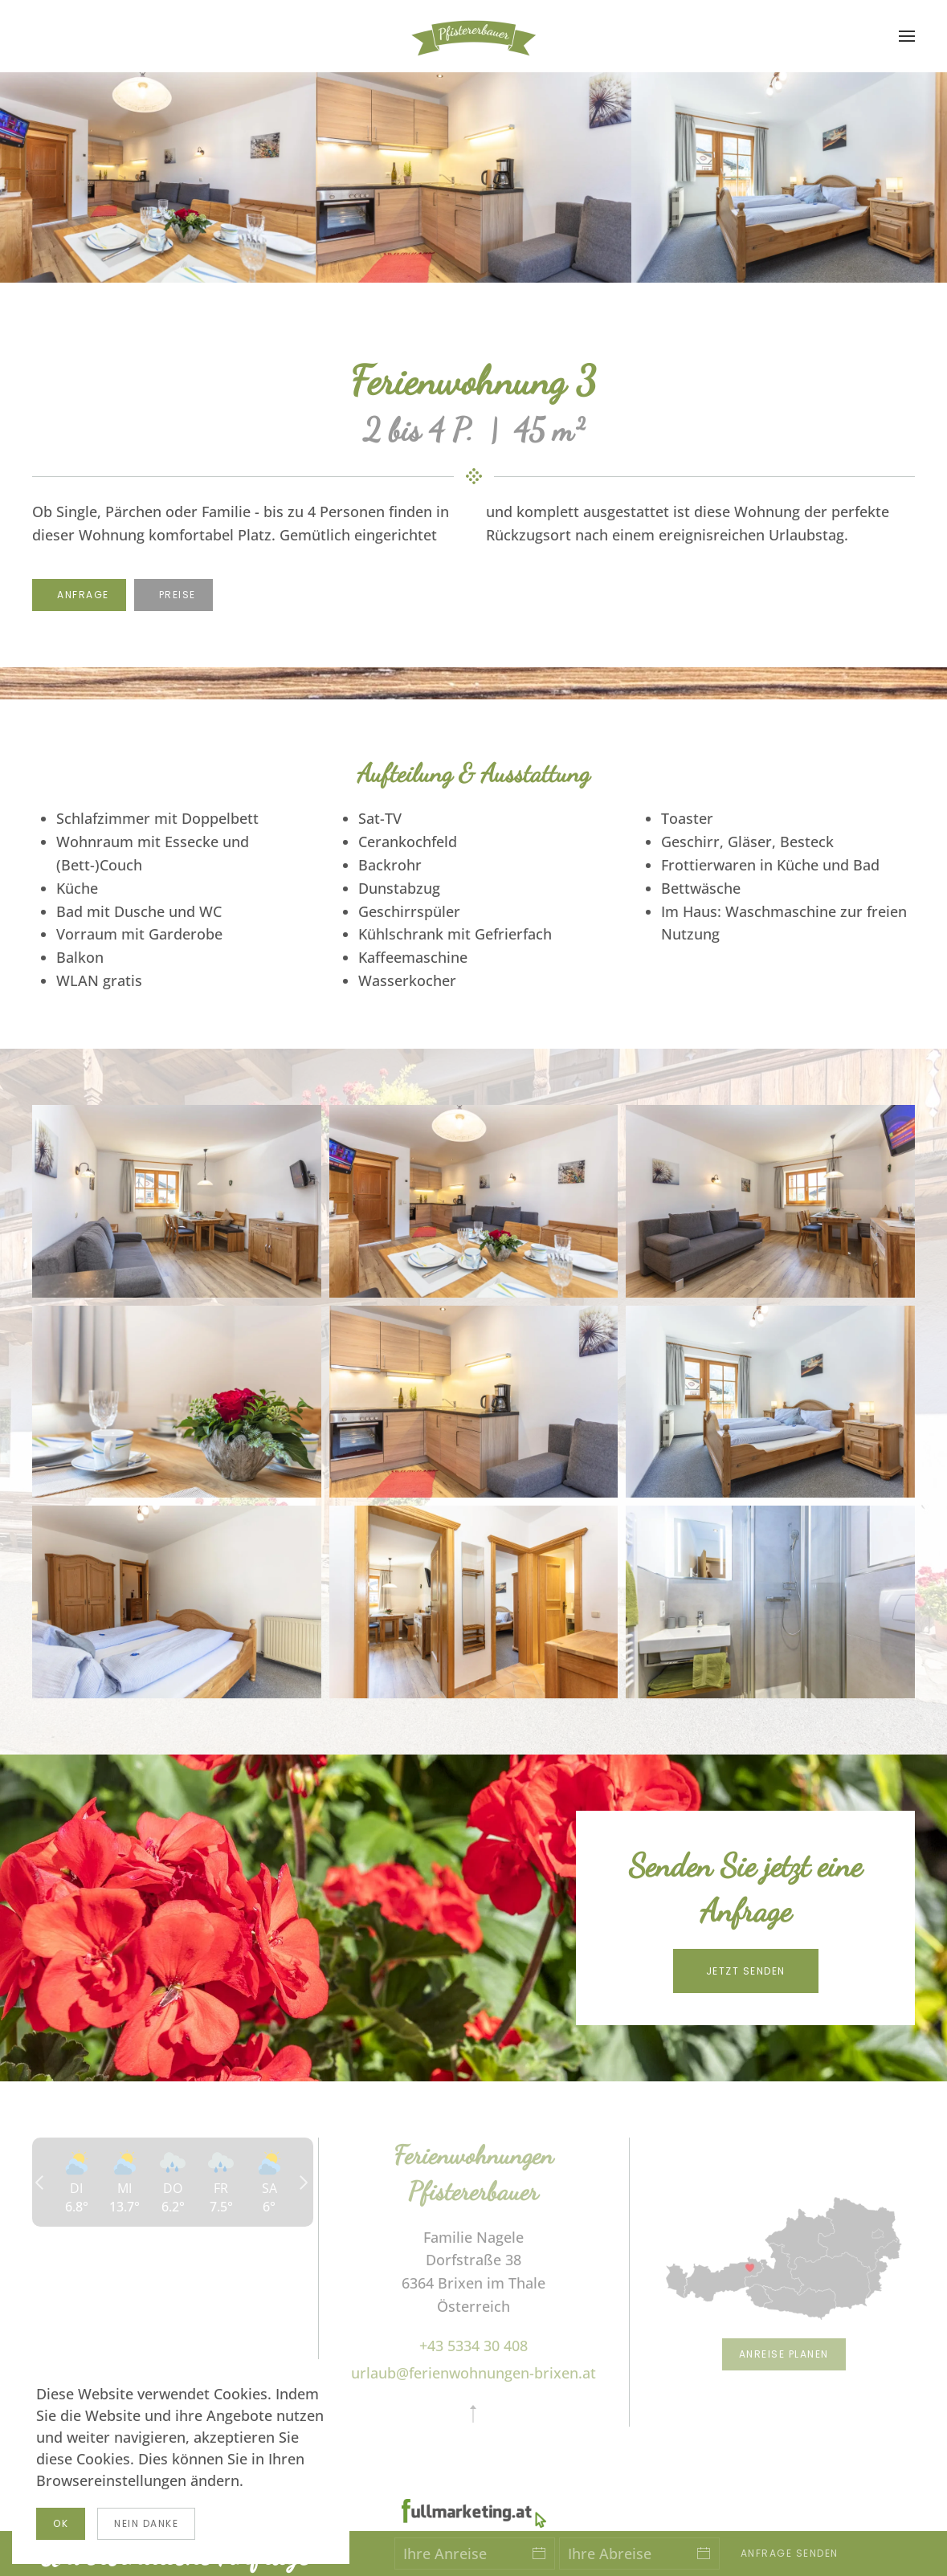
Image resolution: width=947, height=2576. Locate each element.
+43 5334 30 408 (473, 2345)
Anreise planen (784, 2354)
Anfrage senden (790, 2553)
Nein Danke (146, 2523)
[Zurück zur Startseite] (474, 36)
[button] (907, 36)
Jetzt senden (746, 1971)
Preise (177, 594)
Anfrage (83, 594)
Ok (60, 2523)
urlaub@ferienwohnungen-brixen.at (473, 2372)
